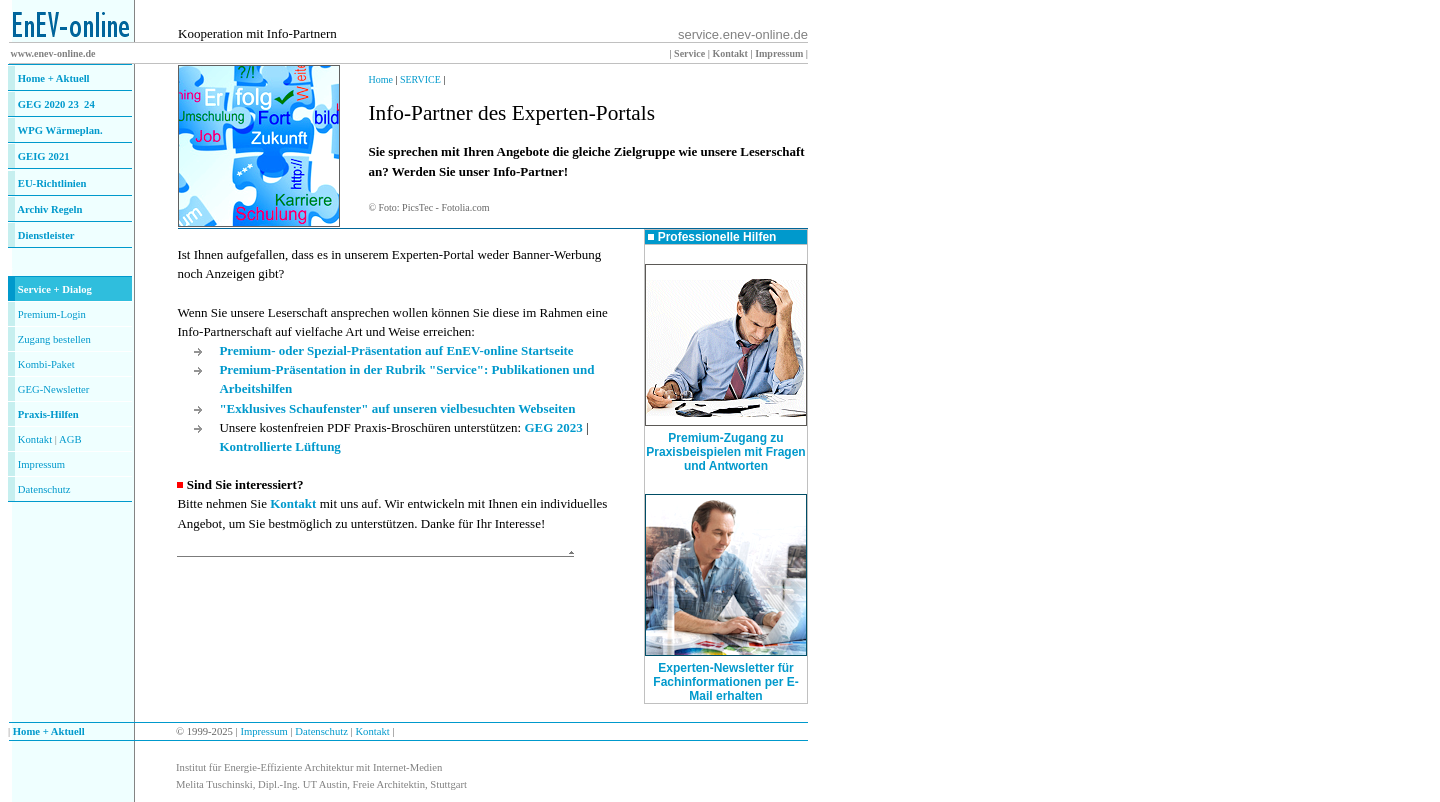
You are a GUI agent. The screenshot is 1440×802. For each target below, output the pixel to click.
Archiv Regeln (49, 209)
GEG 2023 (553, 427)
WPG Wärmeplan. (60, 130)
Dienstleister (46, 235)
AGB (70, 439)
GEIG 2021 (44, 156)
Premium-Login (52, 314)
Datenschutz (320, 731)
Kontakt (35, 439)
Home (380, 79)
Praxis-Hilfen (48, 414)
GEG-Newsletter (54, 389)
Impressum (41, 464)
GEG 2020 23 (56, 104)
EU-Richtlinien (52, 183)
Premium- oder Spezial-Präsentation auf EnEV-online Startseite (396, 350)
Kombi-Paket (46, 364)
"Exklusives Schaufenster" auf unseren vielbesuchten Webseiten (397, 408)
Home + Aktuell (54, 78)
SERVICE (420, 79)
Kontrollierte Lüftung (279, 446)
